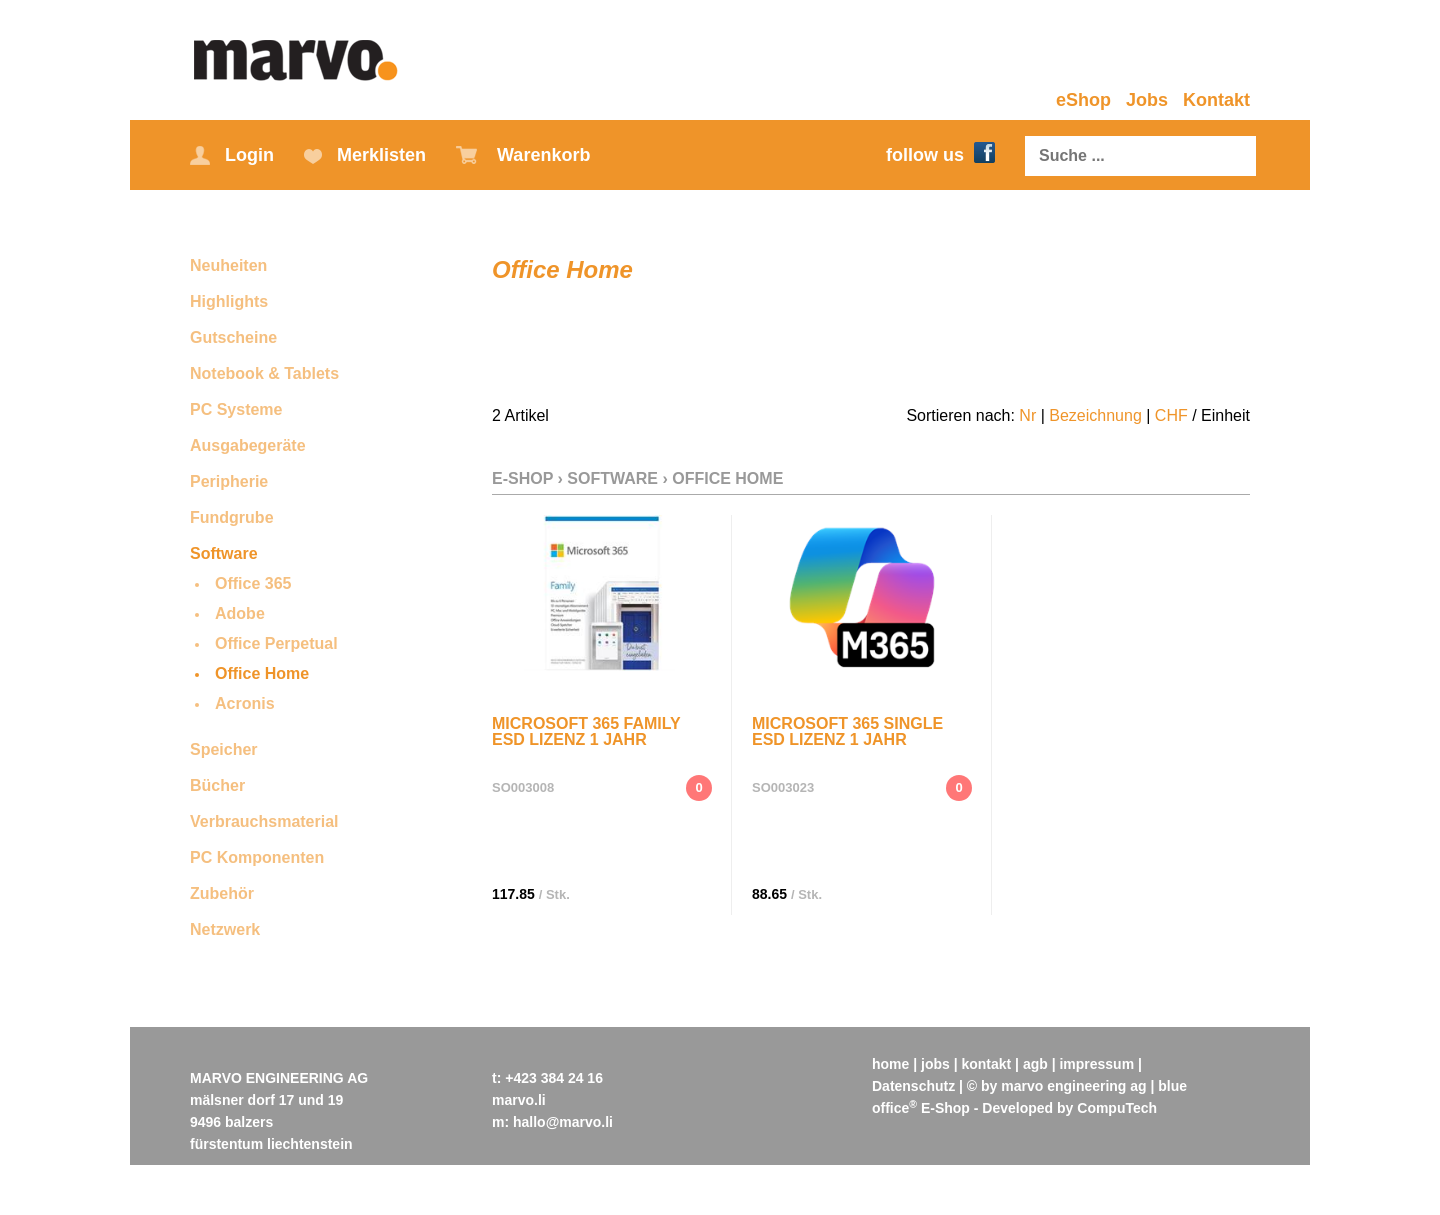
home (890, 1064)
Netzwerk (225, 929)
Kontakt (1216, 100)
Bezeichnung (1095, 415)
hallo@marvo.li (563, 1122)
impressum (1097, 1064)
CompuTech (1117, 1108)
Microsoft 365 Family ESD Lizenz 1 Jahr (586, 731)
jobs (935, 1064)
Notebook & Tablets (264, 373)
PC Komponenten (257, 857)
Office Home (262, 673)
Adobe (240, 613)
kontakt (987, 1064)
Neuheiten (228, 265)
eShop (1083, 100)
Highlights (229, 301)
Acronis (245, 703)
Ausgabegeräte (248, 445)
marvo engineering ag (1073, 1086)
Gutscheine (233, 337)
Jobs (1147, 100)
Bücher (217, 785)
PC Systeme (236, 409)
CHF (1171, 415)
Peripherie (229, 481)
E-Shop (522, 478)
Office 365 (253, 583)
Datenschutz (913, 1086)
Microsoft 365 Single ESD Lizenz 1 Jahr (847, 731)
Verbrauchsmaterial (264, 821)
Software (224, 553)
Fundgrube (232, 517)
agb (1035, 1064)
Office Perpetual (276, 643)
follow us (940, 155)
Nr (1027, 415)
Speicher (224, 749)
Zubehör (222, 893)
